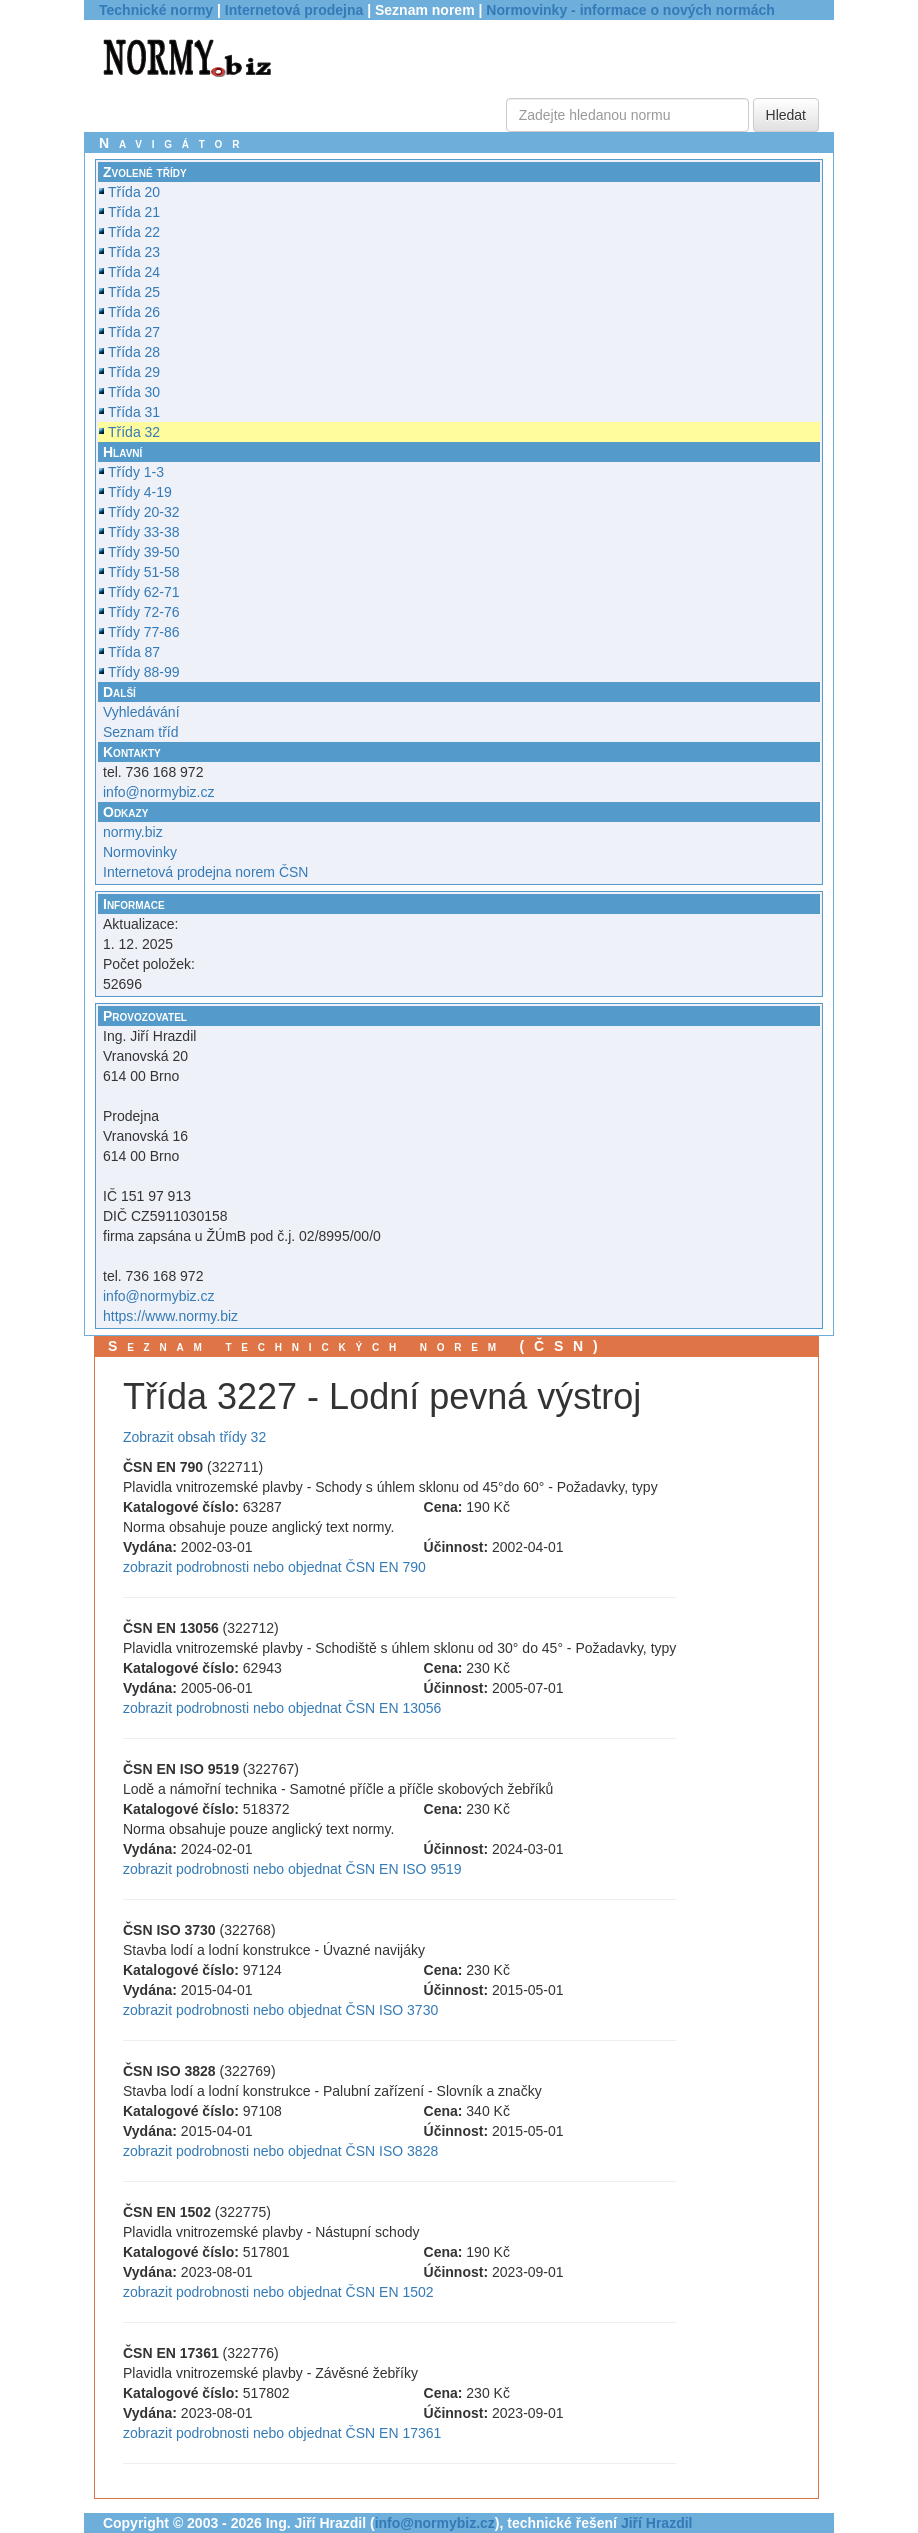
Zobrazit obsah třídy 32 (194, 1437)
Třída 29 (134, 372)
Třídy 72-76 (144, 612)
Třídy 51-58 (144, 572)
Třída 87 (134, 652)
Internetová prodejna (294, 10)
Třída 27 (134, 332)
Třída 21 (134, 212)
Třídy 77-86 (144, 632)
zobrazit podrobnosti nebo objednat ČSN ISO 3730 (280, 2010)
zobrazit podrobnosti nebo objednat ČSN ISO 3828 (280, 2151)
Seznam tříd (140, 732)
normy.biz (133, 832)
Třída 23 (134, 252)
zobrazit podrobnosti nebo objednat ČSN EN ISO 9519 (292, 1869)
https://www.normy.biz (170, 1316)
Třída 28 (134, 352)
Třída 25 (134, 292)
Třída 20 (134, 192)
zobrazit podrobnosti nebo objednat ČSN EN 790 (274, 1567)
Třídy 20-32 (144, 512)
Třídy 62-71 (144, 592)
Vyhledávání (141, 712)
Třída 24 (134, 272)
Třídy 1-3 (136, 472)
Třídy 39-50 (144, 552)
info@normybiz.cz (158, 792)
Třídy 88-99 (144, 672)
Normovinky (140, 852)
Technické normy (156, 10)
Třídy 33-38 (144, 532)
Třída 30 (134, 392)
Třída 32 (134, 432)
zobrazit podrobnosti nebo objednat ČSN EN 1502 (278, 2292)
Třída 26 (134, 312)
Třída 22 (134, 232)
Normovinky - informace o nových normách (630, 10)
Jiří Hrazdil (657, 2523)
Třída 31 (134, 412)
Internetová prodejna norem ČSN (205, 872)
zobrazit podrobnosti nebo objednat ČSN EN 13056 (282, 1708)
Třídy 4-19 (140, 492)
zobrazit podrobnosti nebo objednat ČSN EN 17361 (282, 2433)
